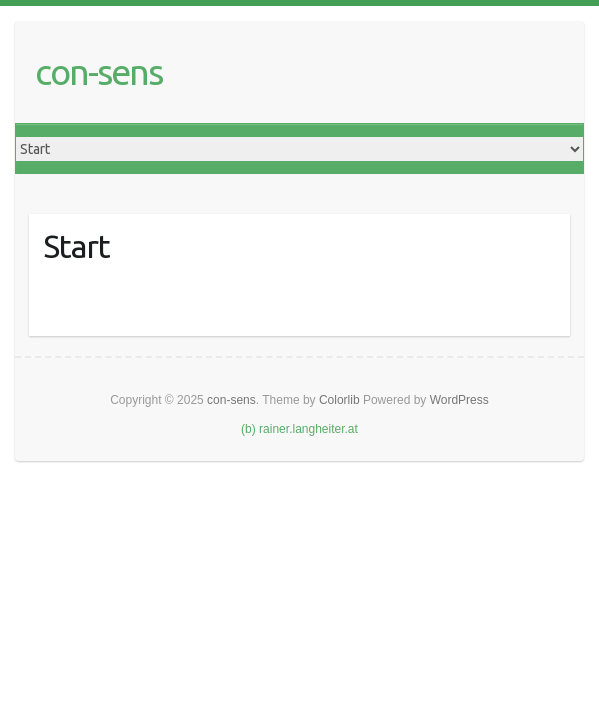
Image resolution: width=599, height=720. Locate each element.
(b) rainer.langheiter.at (299, 429)
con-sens (98, 71)
